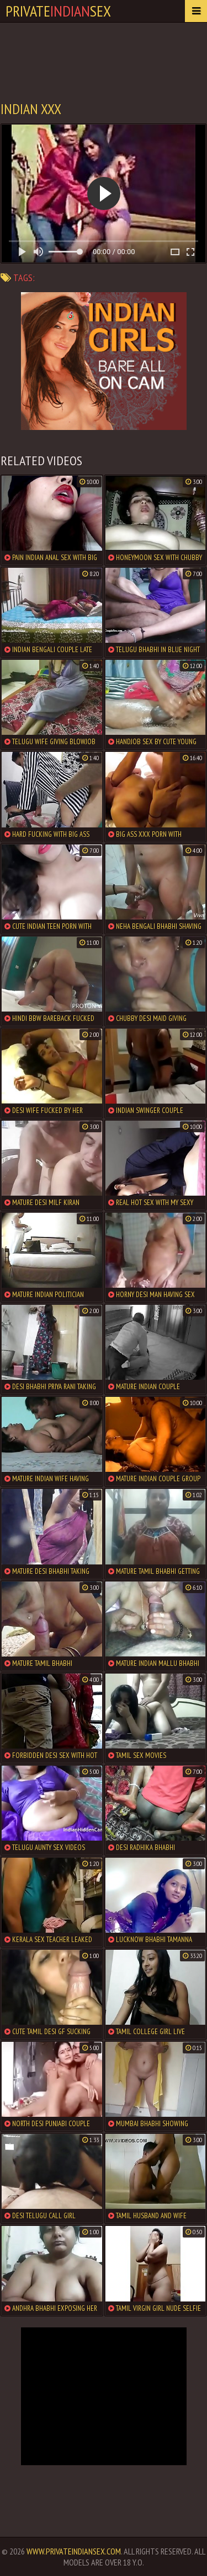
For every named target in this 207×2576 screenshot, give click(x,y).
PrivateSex (58, 11)
